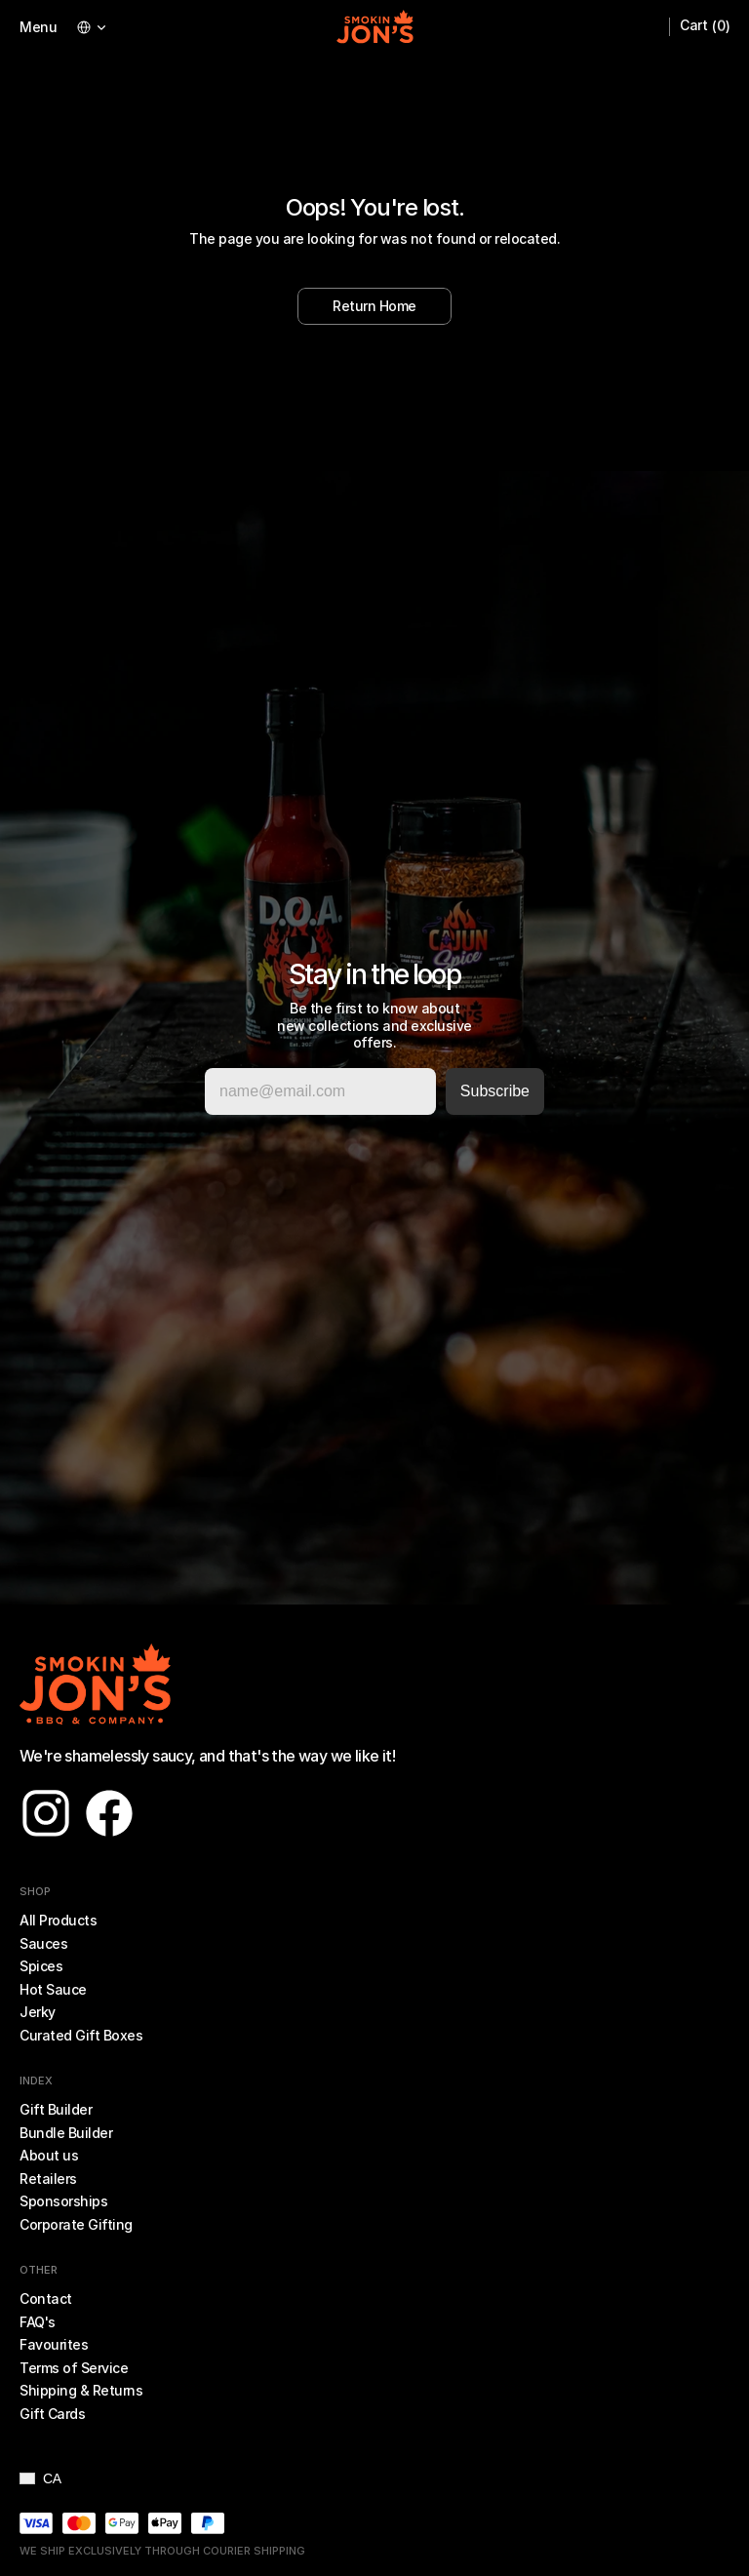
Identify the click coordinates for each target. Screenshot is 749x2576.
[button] (40, 2478)
